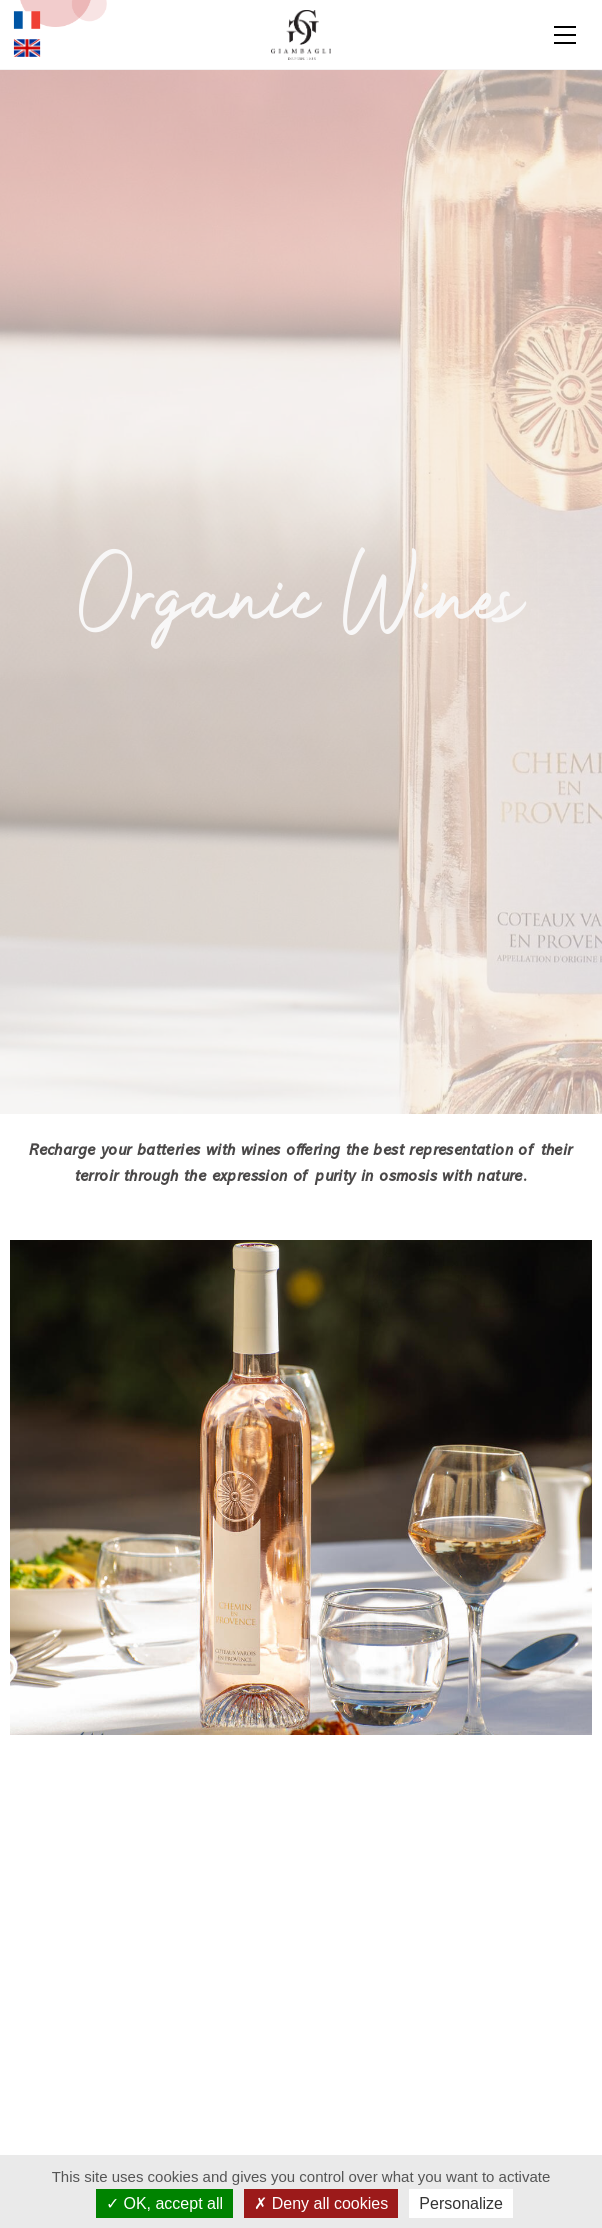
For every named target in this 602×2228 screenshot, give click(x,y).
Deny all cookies (321, 2203)
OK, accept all (164, 2203)
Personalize (461, 2203)
